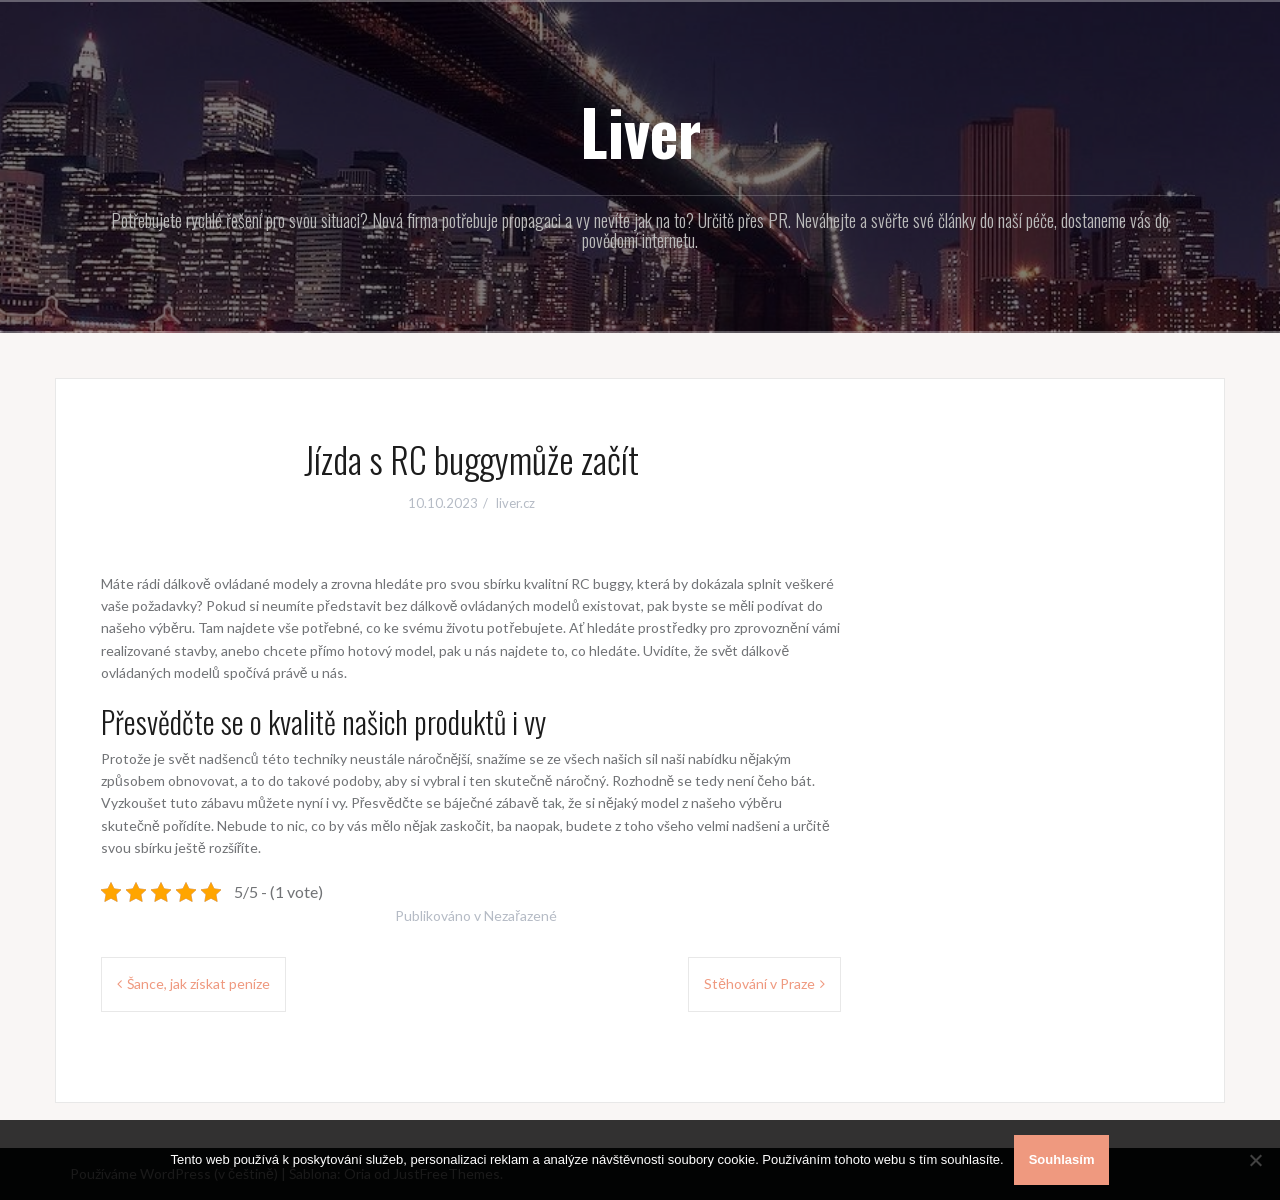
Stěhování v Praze (759, 983)
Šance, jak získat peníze (198, 983)
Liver (640, 131)
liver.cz (515, 503)
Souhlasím (1062, 1159)
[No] (1255, 1160)
